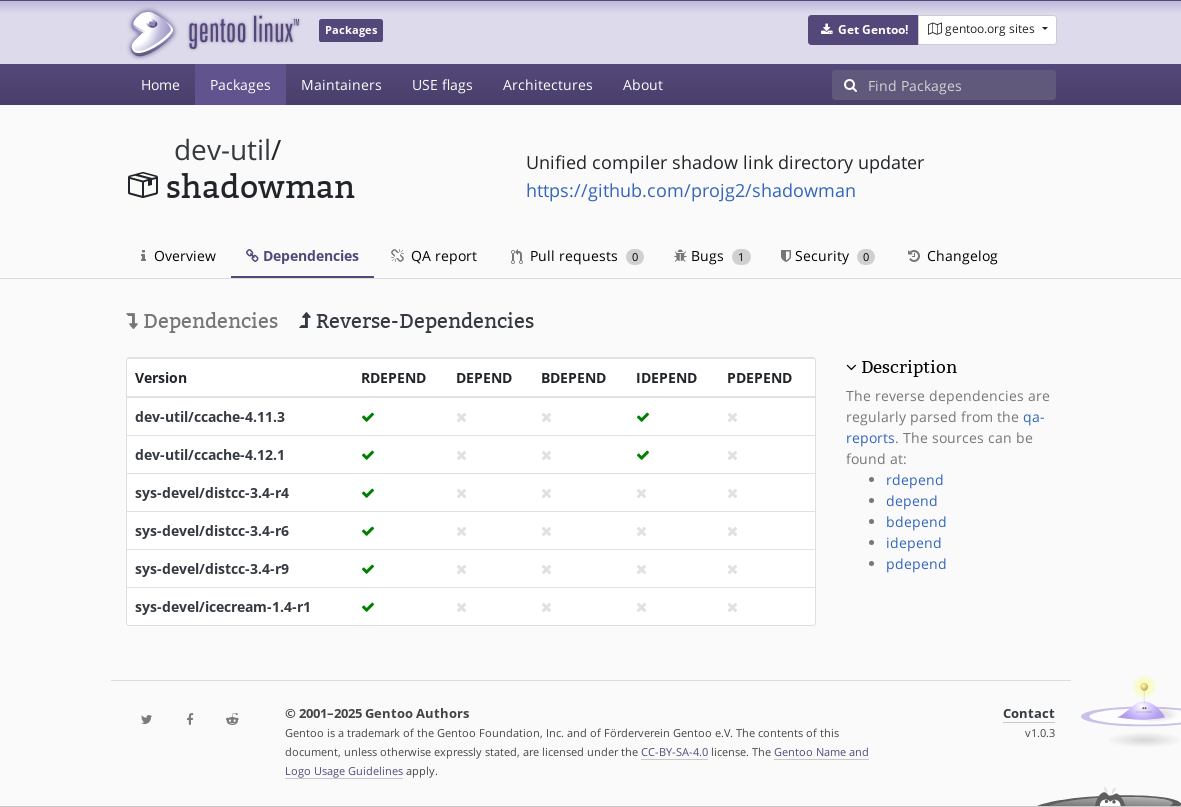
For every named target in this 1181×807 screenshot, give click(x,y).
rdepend (915, 479)
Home (160, 84)
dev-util (222, 149)
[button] (863, 30)
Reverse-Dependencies (416, 321)
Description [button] (909, 367)
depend (912, 500)
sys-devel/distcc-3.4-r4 (212, 492)
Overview (178, 255)
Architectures (548, 84)
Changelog (951, 255)
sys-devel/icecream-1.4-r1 (223, 606)
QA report (433, 255)
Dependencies (302, 255)
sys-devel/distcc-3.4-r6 (212, 530)
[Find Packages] (962, 85)
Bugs (712, 255)
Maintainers (341, 84)
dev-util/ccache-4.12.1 (210, 454)
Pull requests (578, 255)
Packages (240, 84)
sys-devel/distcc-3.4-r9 (212, 568)
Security (828, 255)
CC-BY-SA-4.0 (674, 751)
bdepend (916, 521)
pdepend (916, 563)
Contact (1029, 713)
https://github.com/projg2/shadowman (691, 190)
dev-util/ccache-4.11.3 (210, 416)
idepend (914, 542)
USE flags (442, 84)
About (643, 84)
